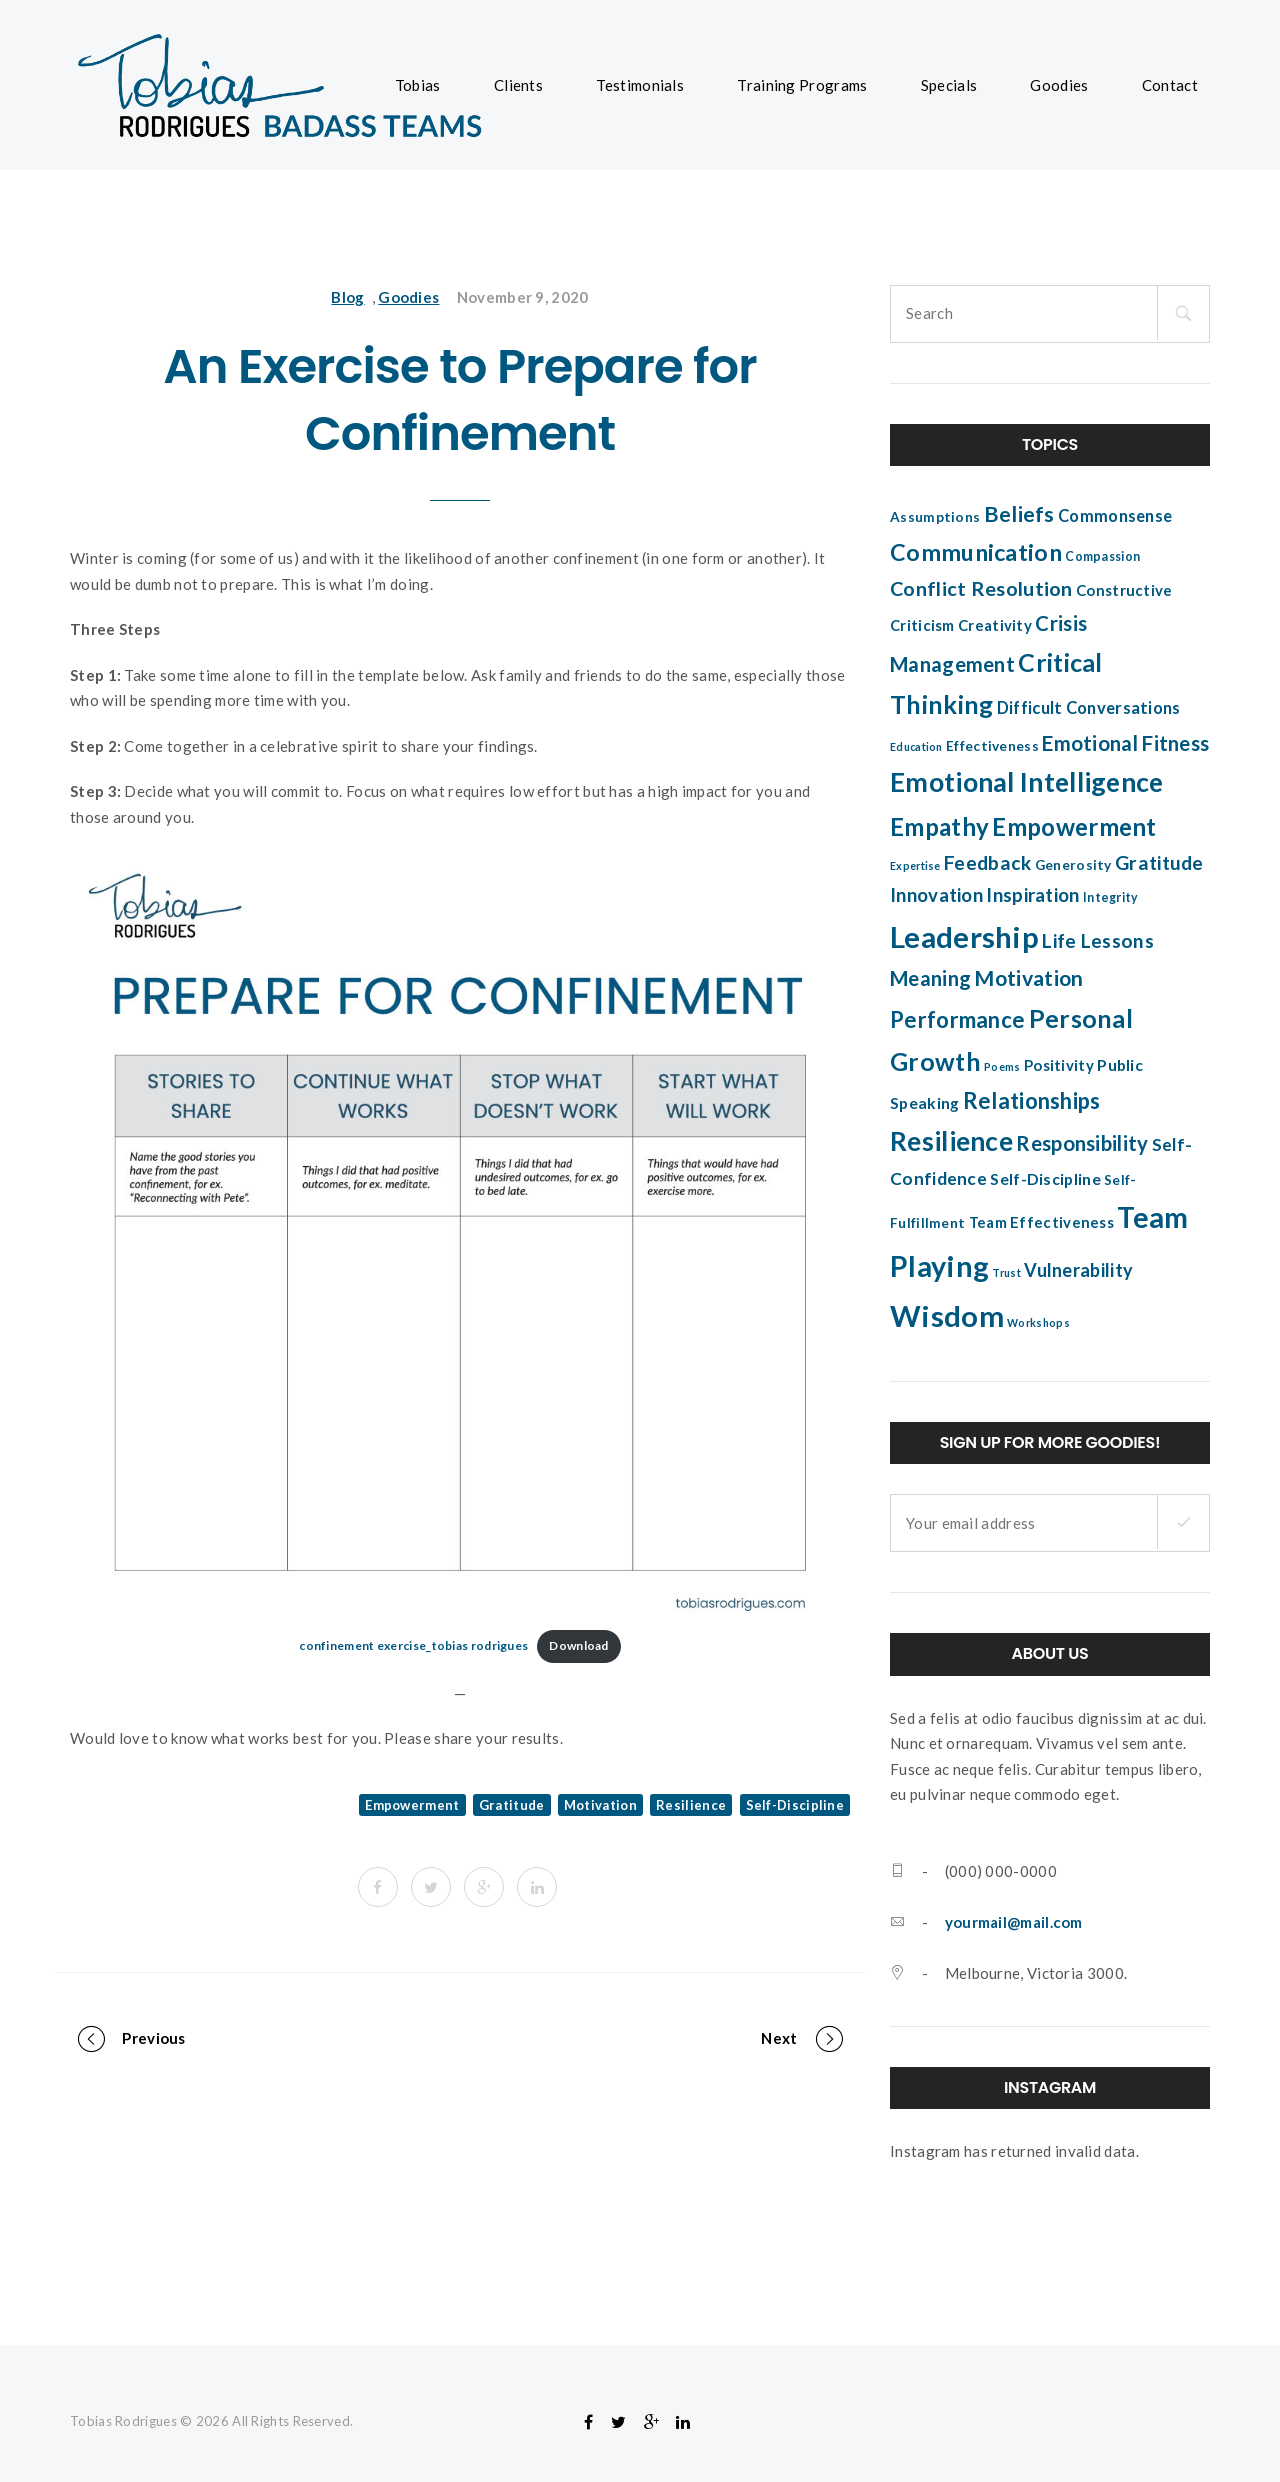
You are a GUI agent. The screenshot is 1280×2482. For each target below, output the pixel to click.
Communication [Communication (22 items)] (976, 552)
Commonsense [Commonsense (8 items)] (1115, 516)
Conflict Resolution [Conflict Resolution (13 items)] (981, 588)
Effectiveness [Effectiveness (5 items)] (992, 746)
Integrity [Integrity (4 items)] (1111, 897)
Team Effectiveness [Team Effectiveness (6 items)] (1041, 1222)
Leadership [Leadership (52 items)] (964, 936)
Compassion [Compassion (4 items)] (1102, 556)
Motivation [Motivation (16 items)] (1028, 978)
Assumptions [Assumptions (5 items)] (935, 517)
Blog (347, 297)
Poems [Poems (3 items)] (1002, 1066)
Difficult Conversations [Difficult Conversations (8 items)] (1089, 708)
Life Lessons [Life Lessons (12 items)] (1098, 940)
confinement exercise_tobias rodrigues (413, 1645)
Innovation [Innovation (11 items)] (936, 895)
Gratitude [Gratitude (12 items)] (1159, 862)
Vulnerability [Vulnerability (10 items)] (1078, 1270)
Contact (1170, 85)
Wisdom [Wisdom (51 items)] (947, 1315)
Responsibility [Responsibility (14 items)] (1082, 1143)
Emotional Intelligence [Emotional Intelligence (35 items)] (1027, 782)
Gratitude (512, 1805)
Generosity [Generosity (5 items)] (1073, 865)
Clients (518, 85)
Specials (949, 85)
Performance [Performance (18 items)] (957, 1019)
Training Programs (802, 85)
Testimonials (640, 85)
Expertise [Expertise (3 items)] (915, 865)
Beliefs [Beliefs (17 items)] (1019, 514)
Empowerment (412, 1805)
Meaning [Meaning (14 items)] (930, 978)
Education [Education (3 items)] (916, 746)
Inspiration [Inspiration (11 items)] (1032, 895)
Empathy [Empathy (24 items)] (939, 826)
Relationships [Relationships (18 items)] (1032, 1100)
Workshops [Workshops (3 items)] (1038, 1322)
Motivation (600, 1805)
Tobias (418, 85)
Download (578, 1645)
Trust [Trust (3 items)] (1006, 1272)
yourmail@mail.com (1014, 1922)
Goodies (1059, 85)
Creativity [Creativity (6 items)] (995, 625)
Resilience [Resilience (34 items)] (951, 1141)
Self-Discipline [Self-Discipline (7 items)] (1045, 1179)
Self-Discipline (795, 1805)
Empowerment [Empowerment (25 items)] (1074, 826)
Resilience (691, 1805)
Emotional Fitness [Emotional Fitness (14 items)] (1125, 743)
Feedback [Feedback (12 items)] (987, 862)
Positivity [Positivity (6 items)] (1059, 1065)
